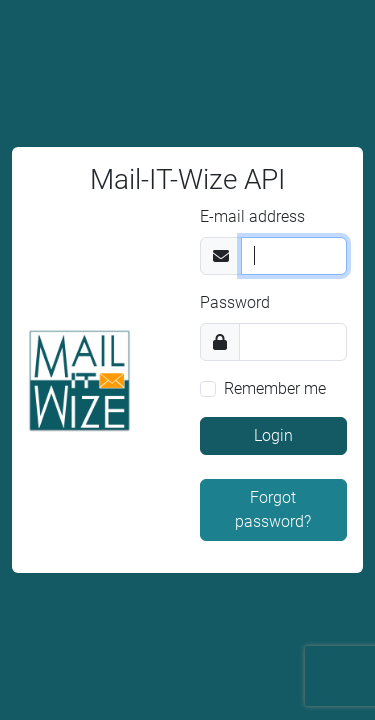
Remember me (275, 388)
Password (235, 302)
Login (273, 435)
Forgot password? (273, 509)
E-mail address (252, 216)
